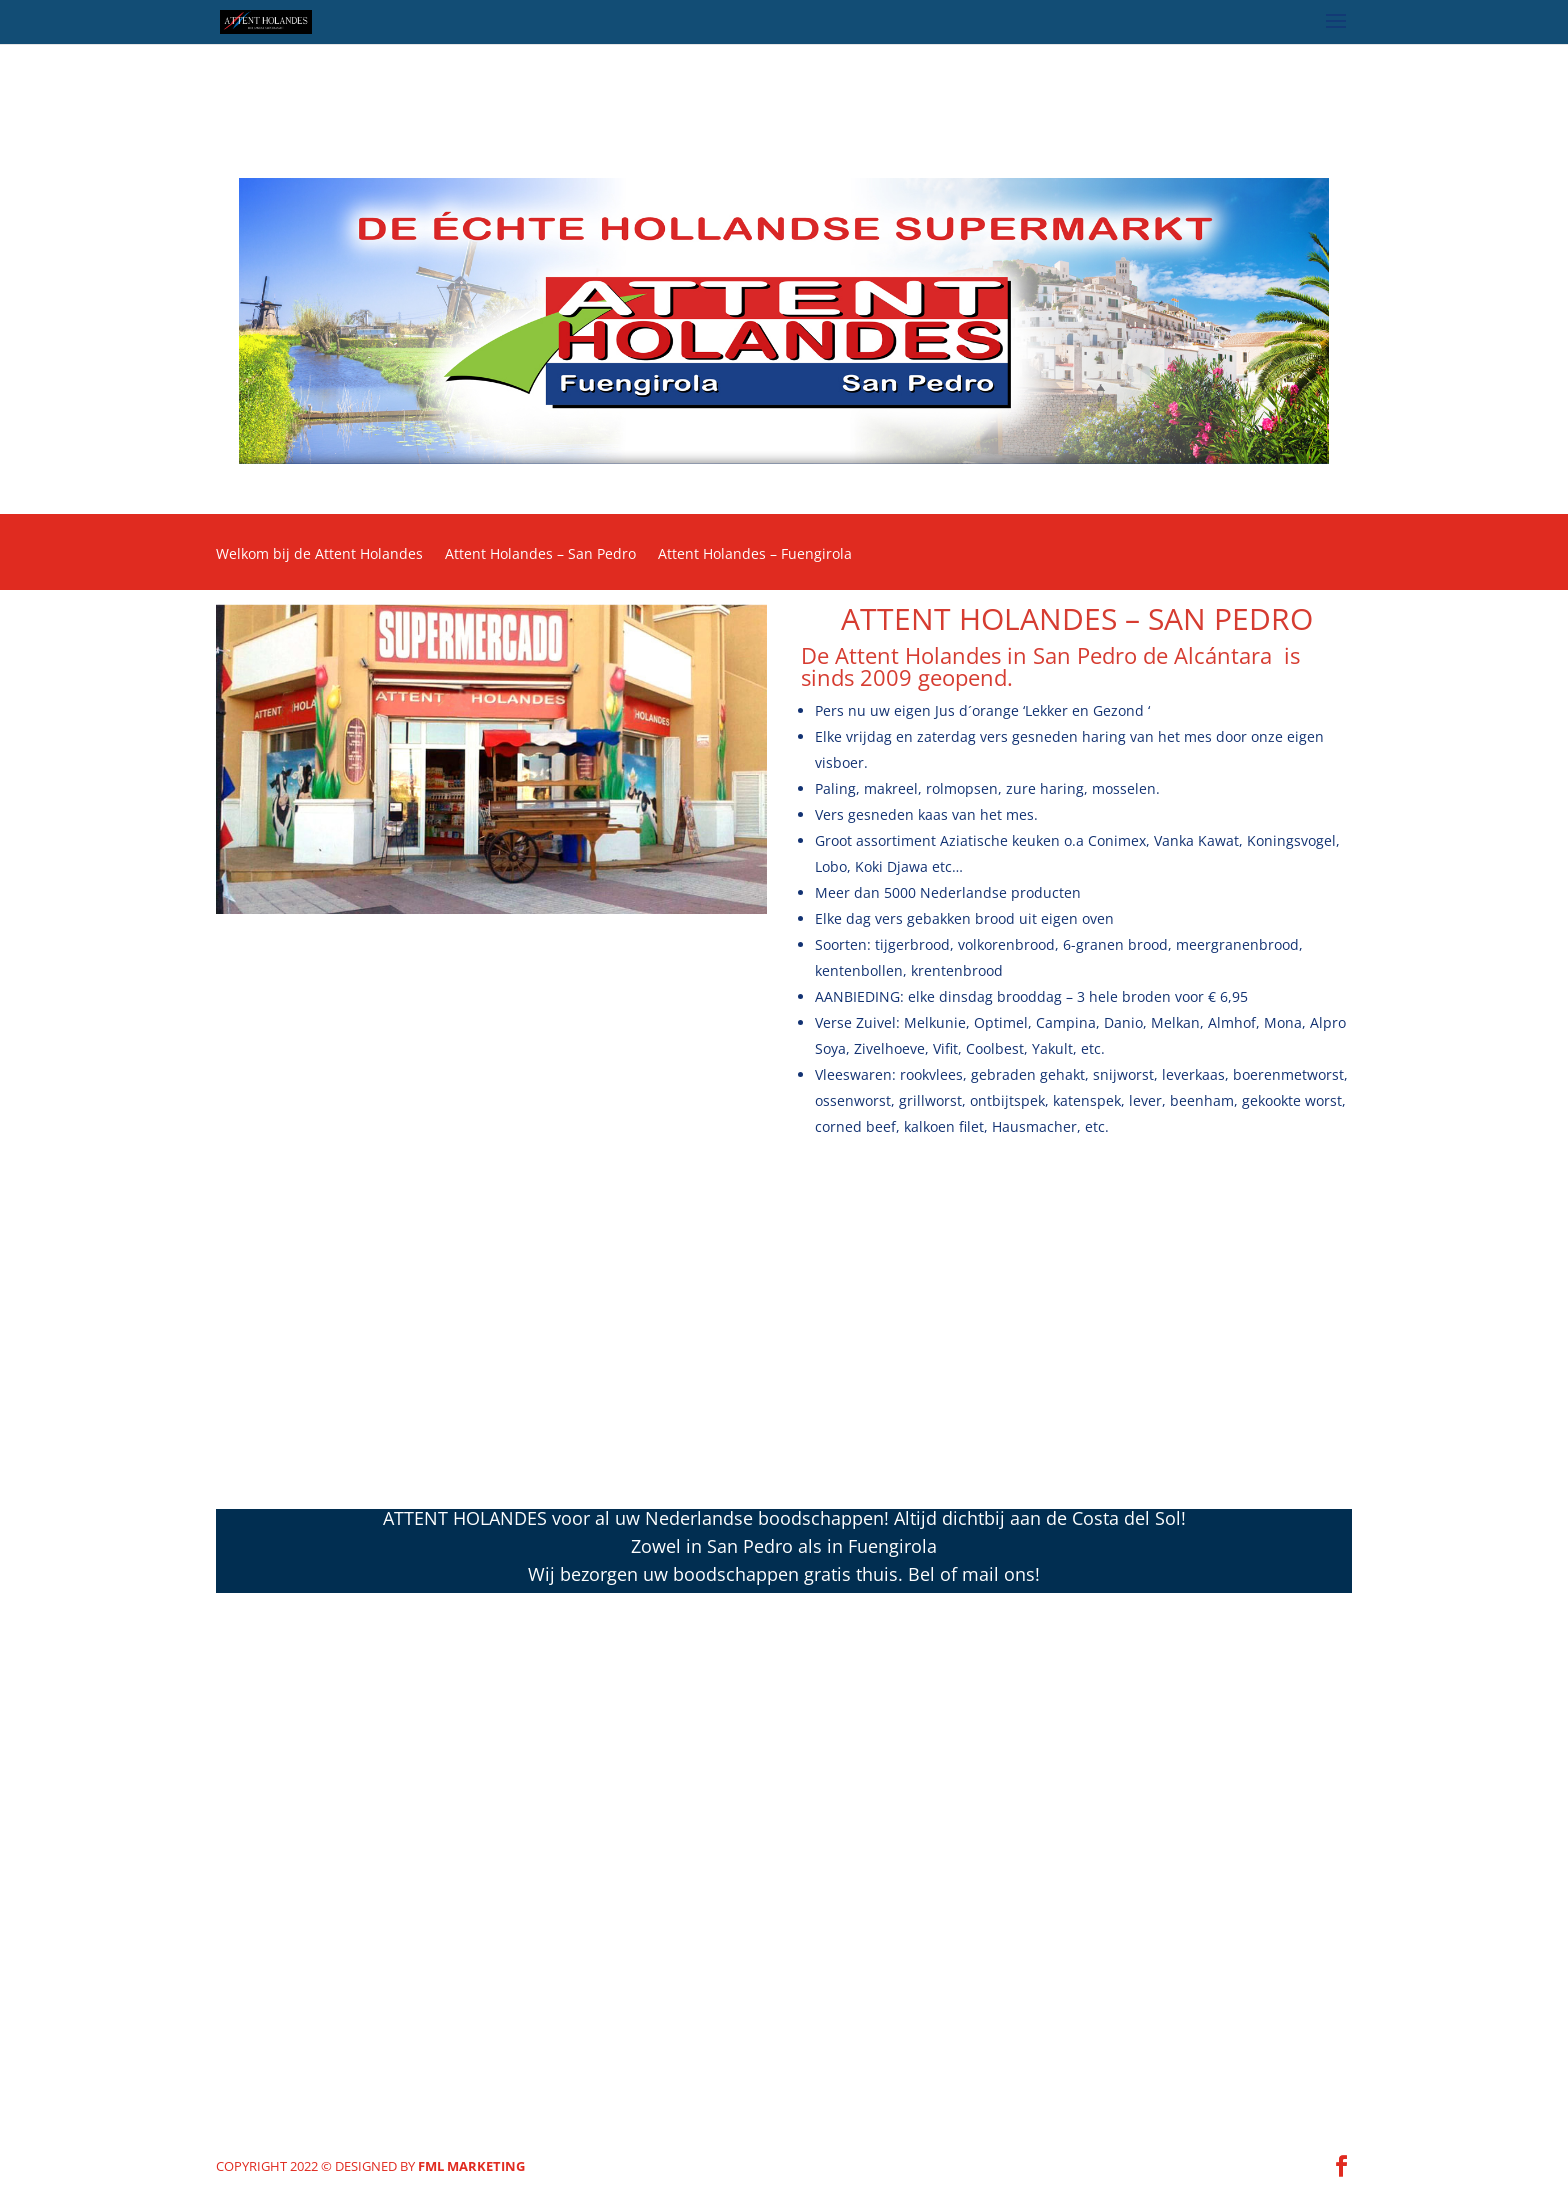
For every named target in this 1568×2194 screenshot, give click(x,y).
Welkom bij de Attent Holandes (319, 555)
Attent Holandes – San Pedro (540, 555)
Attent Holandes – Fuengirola (755, 555)
